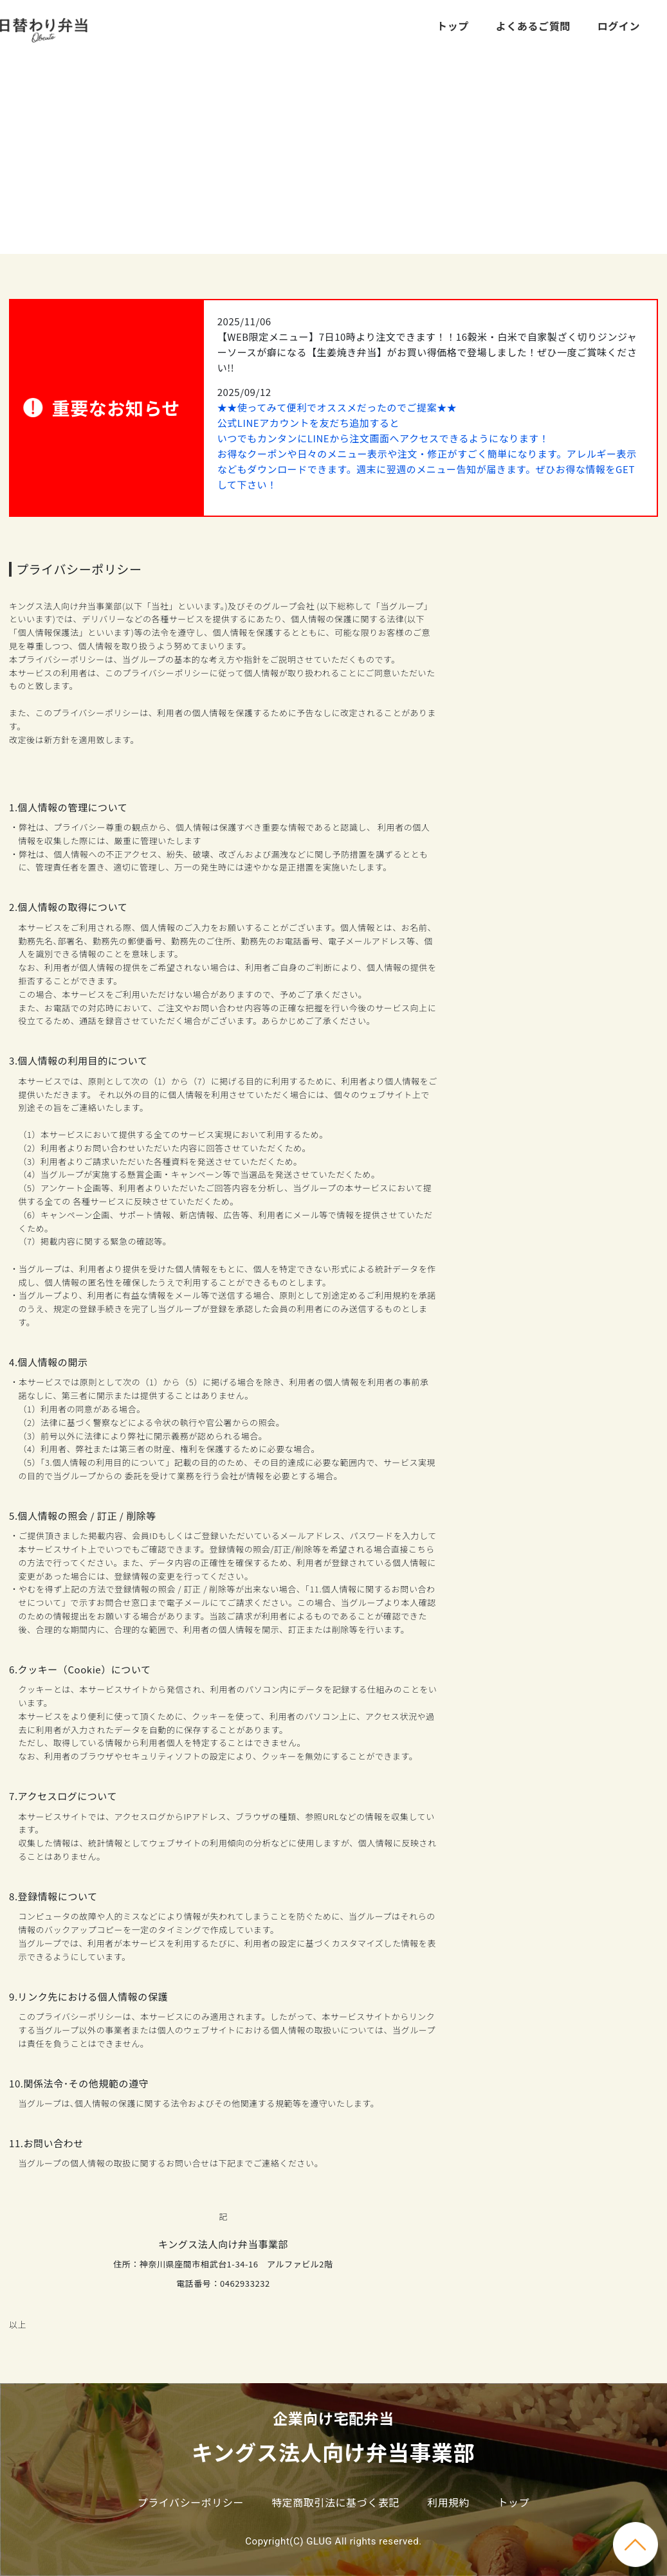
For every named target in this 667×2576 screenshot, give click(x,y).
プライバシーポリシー (191, 2502)
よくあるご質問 (533, 26)
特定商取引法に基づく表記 (335, 2502)
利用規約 (448, 2502)
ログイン (619, 26)
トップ (453, 26)
